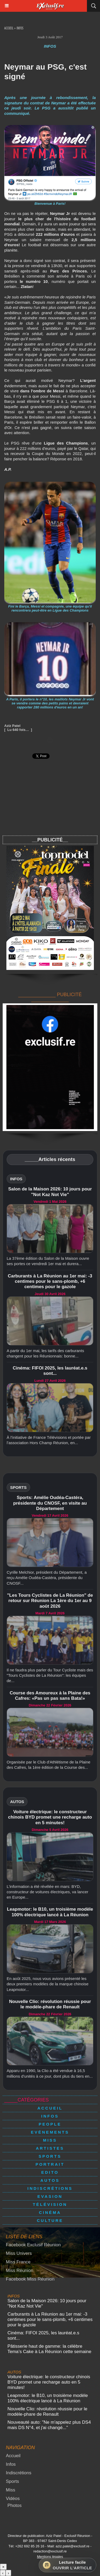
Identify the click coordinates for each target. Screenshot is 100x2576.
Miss (50, 2140)
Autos (49, 2180)
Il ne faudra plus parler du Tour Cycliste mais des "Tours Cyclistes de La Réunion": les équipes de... (50, 1675)
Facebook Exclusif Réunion (33, 2244)
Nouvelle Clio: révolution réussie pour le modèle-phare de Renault (50, 2004)
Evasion (49, 2196)
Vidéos (13, 2498)
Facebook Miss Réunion (30, 2279)
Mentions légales (50, 2557)
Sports (50, 2156)
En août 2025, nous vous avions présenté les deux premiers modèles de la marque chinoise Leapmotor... (48, 1984)
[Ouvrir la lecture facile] (67, 2565)
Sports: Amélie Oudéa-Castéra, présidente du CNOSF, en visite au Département (50, 1503)
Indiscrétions (50, 2188)
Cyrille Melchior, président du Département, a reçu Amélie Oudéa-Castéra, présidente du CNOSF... (47, 1577)
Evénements (50, 2132)
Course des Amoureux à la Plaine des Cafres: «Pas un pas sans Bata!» (50, 1695)
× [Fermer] (3, 2566)
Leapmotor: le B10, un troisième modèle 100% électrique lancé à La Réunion (50, 1912)
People (50, 2124)
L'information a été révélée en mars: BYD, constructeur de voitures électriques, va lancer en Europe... (47, 1892)
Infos (20, 28)
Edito (50, 2172)
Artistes (50, 2148)
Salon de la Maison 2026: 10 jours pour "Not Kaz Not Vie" (50, 1191)
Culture (50, 2220)
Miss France (18, 2261)
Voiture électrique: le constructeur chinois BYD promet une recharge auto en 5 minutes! (50, 1817)
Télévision (50, 2204)
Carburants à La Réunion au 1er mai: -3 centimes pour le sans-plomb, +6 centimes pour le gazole (50, 1281)
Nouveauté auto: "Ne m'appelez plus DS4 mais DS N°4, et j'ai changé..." (49, 2425)
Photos (14, 2505)
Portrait (50, 2164)
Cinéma (50, 2212)
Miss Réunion (19, 2270)
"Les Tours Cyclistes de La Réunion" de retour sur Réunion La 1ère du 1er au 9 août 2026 (50, 1601)
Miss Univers (19, 2253)
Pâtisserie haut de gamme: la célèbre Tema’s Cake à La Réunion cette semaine (49, 2349)
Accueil (8, 28)
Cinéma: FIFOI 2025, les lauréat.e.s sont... (50, 1370)
